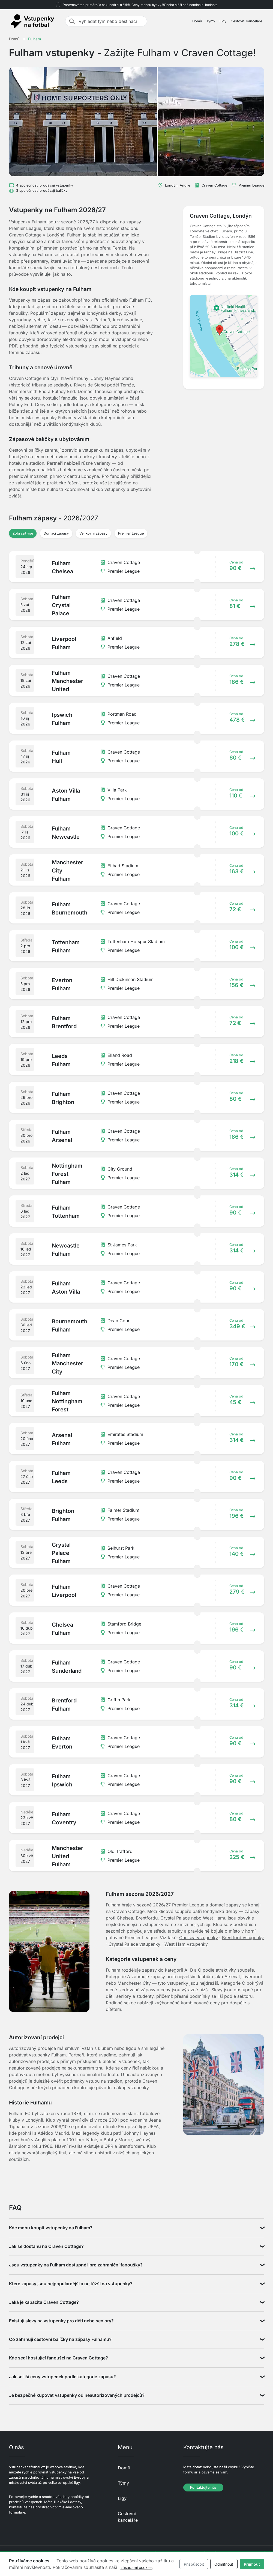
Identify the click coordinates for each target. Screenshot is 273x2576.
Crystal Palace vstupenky (134, 1944)
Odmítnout (223, 2564)
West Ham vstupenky (186, 1944)
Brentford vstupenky (243, 1937)
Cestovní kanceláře (246, 21)
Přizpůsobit (194, 2564)
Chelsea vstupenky (198, 1937)
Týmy (210, 21)
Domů (197, 21)
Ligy (223, 21)
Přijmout (252, 2564)
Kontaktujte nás (203, 2487)
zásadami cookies (136, 2567)
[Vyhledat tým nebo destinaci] (111, 21)
